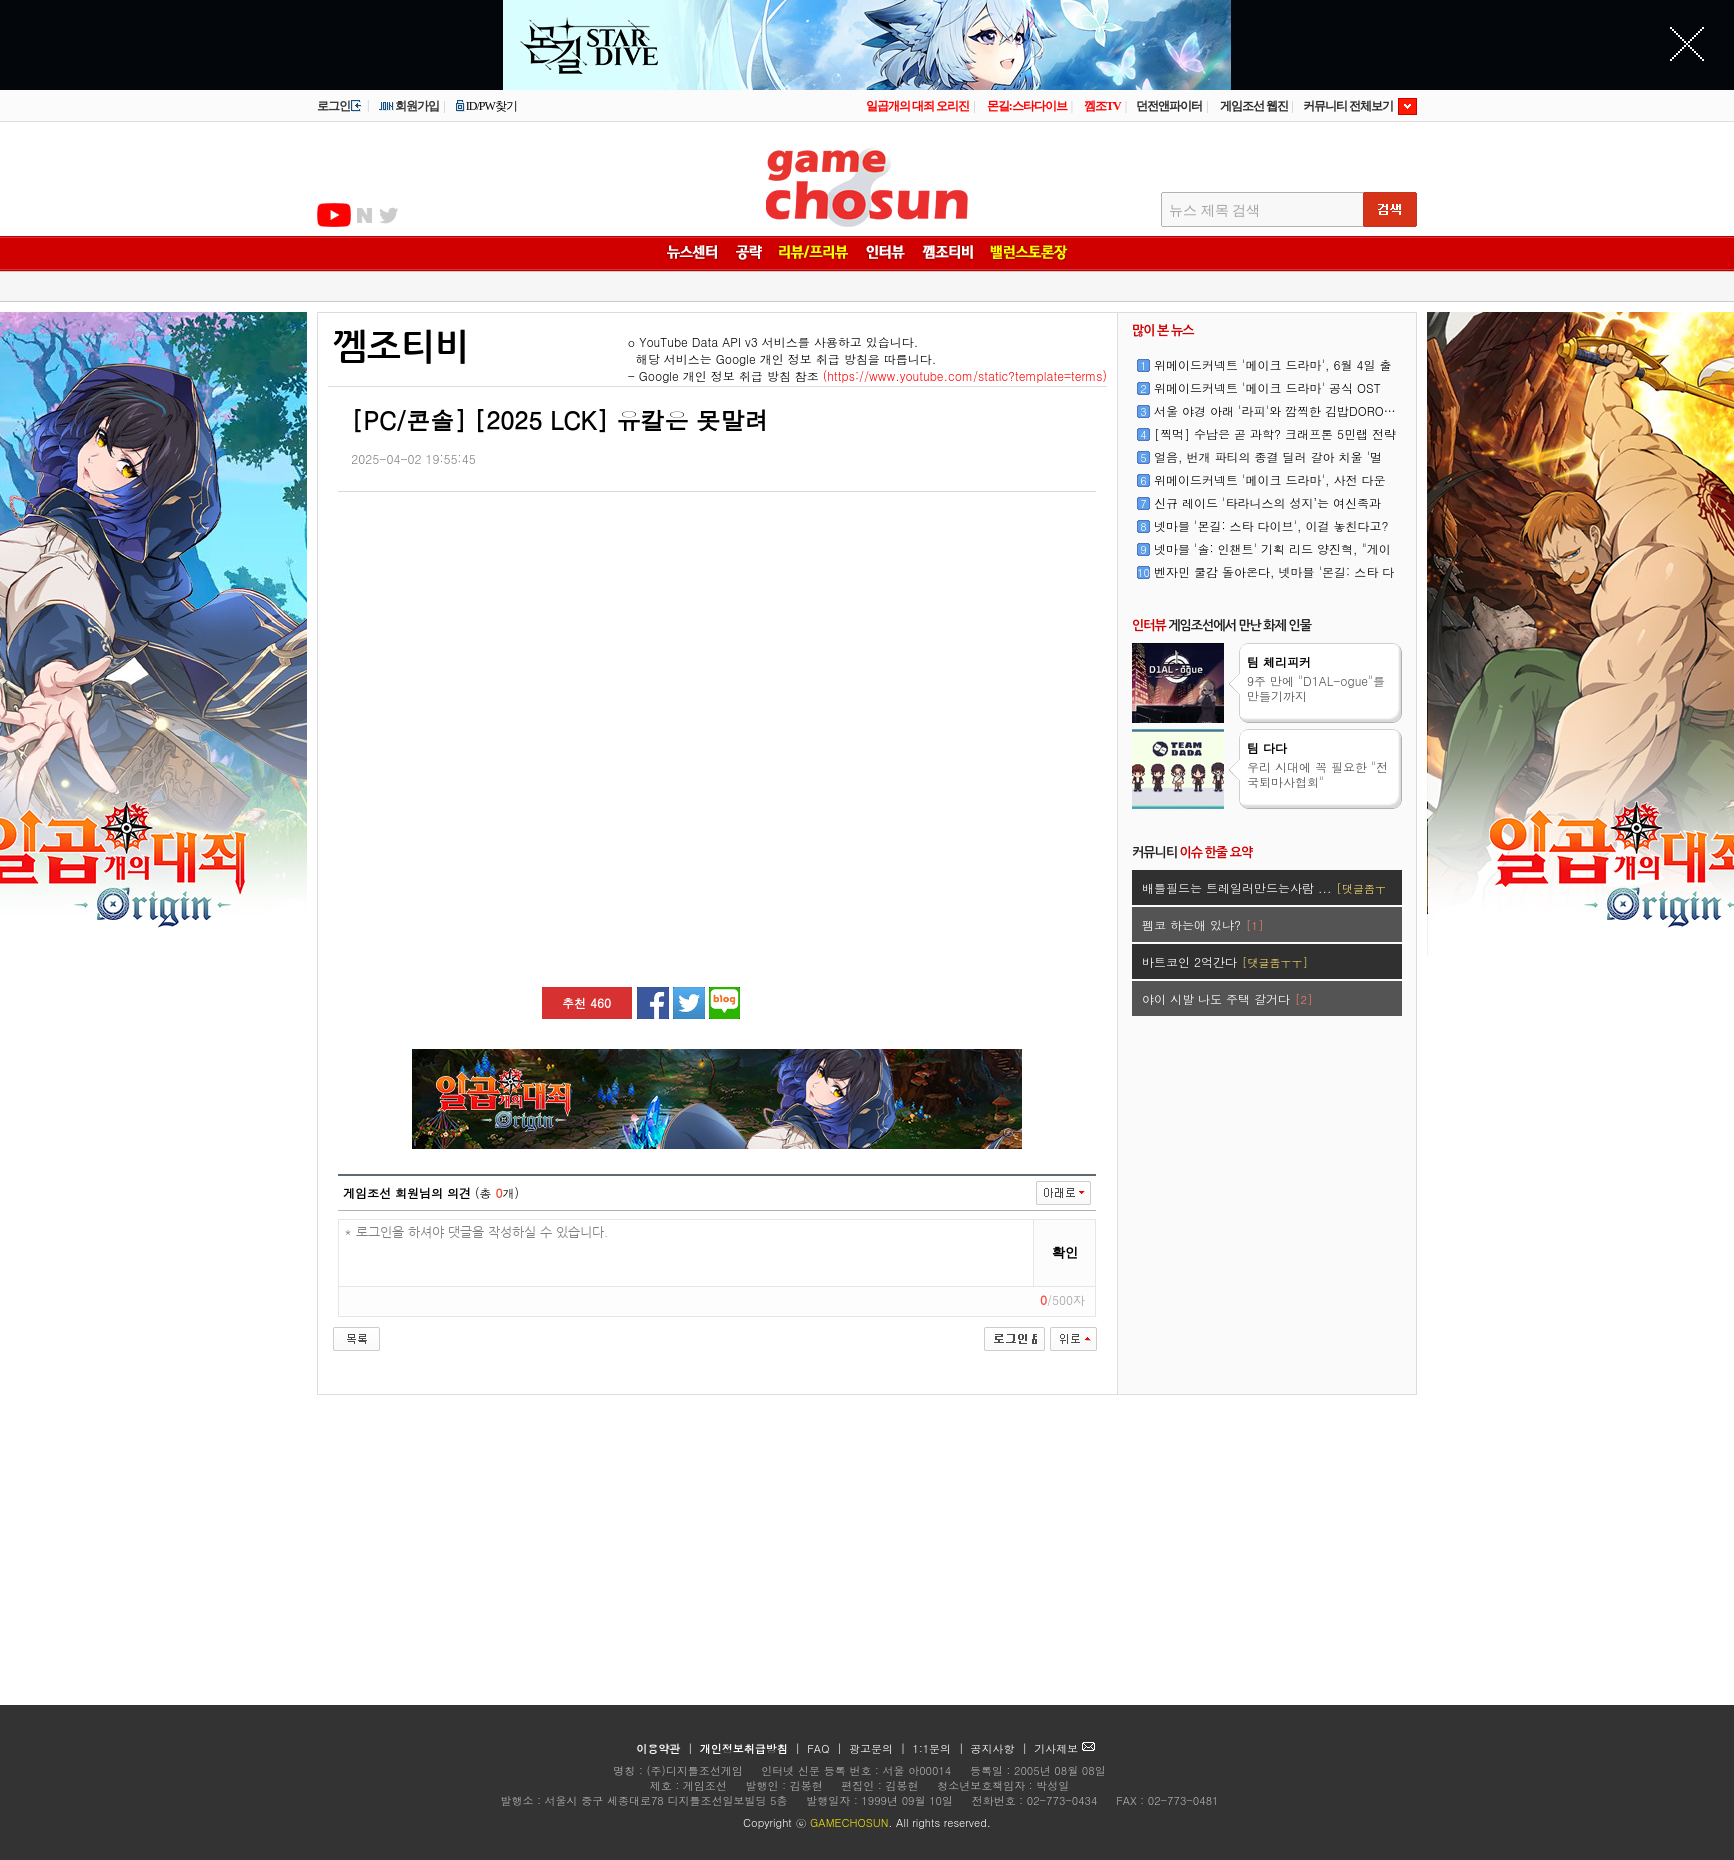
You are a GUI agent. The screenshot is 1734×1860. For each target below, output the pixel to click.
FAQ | (826, 1748)
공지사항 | (1001, 1748)
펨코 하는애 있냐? (1202, 924)
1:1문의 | (940, 1748)
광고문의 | (877, 1748)
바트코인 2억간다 (1225, 961)
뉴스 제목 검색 (1214, 210)
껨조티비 (401, 347)
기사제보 (1064, 1748)
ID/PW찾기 (486, 106)
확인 (1065, 1252)
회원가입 (408, 106)
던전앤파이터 (1169, 106)
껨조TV (1102, 106)
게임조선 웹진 (1254, 106)
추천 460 (586, 1002)
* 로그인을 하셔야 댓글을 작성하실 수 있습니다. (686, 1253)
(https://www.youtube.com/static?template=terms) (965, 375)
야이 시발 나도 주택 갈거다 (1227, 998)
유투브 (334, 215)
